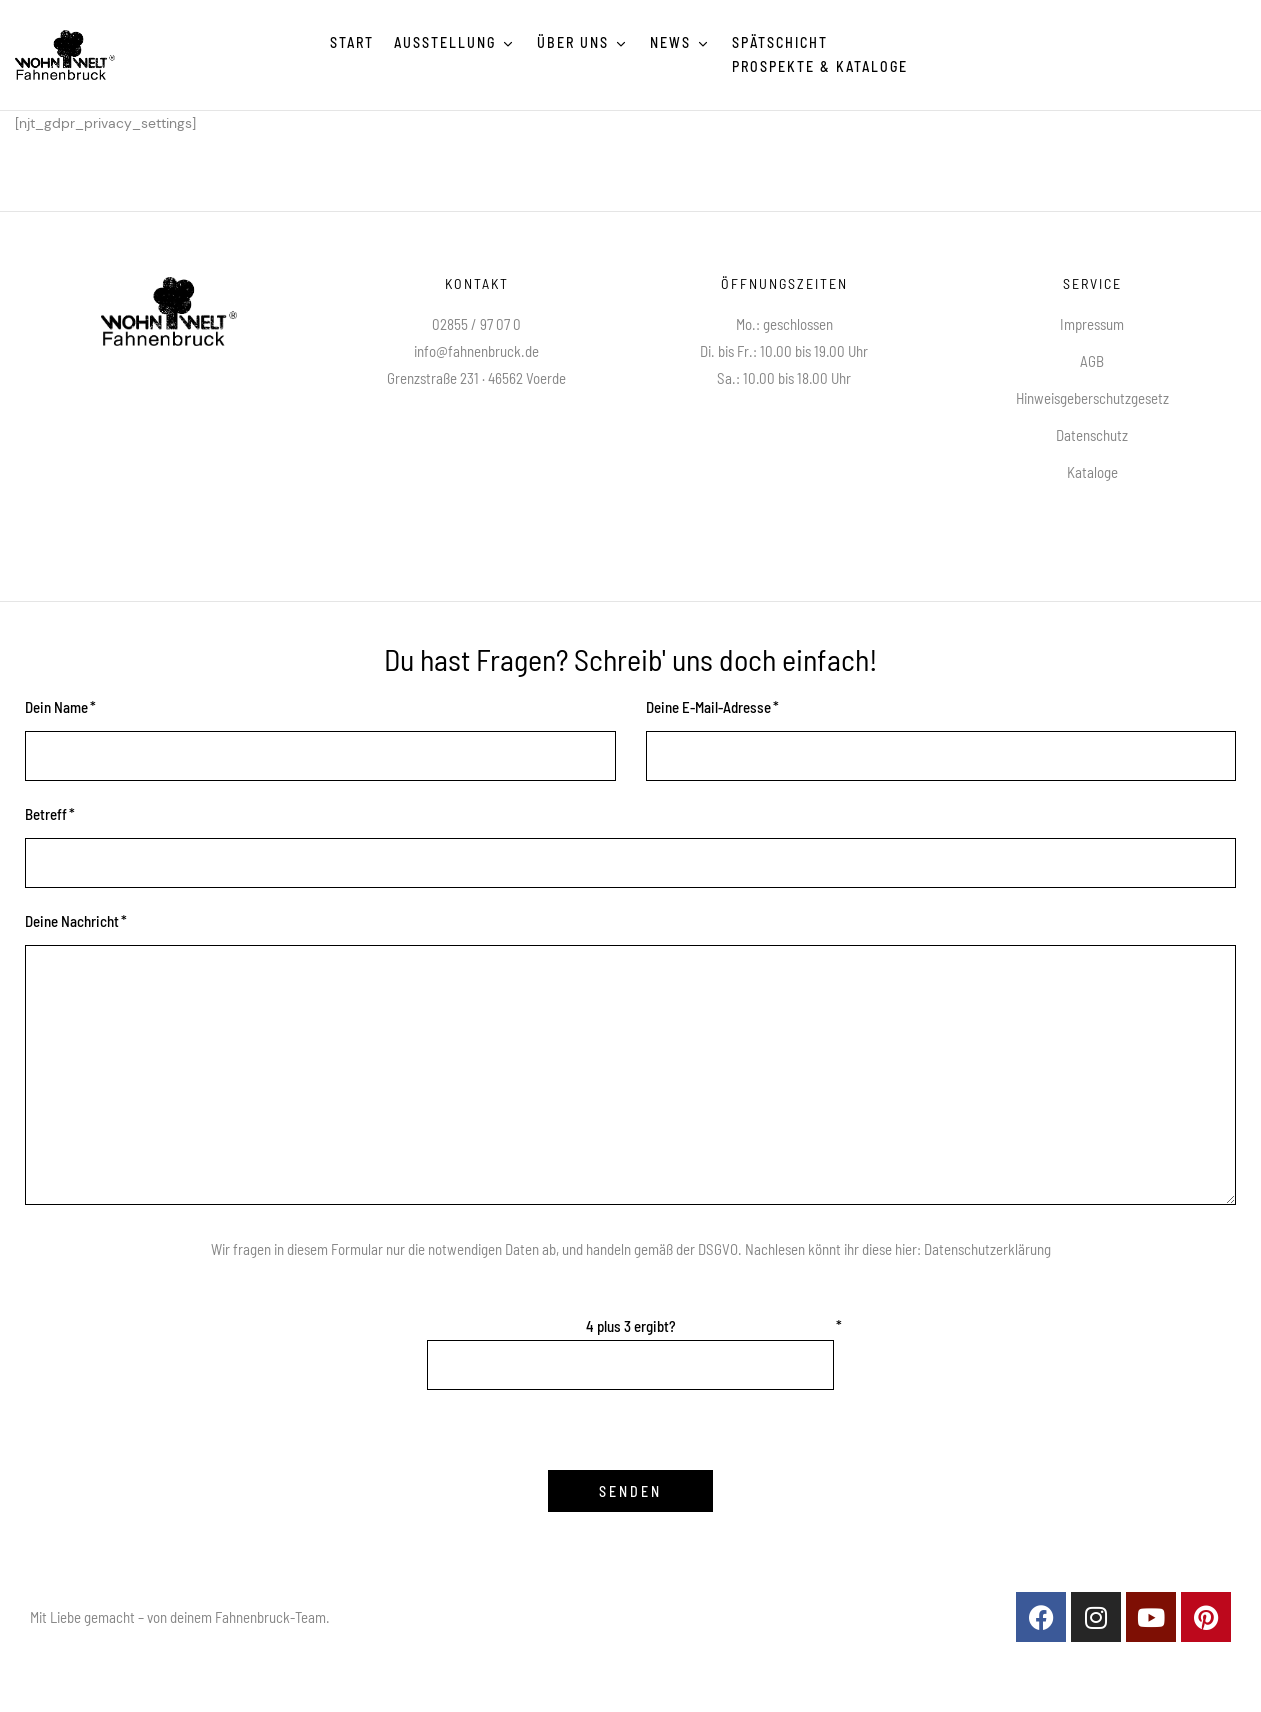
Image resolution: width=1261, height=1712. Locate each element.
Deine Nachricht (72, 921)
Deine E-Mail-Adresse (708, 707)
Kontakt (477, 283)
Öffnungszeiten (784, 283)
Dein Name (56, 707)
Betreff (46, 814)
